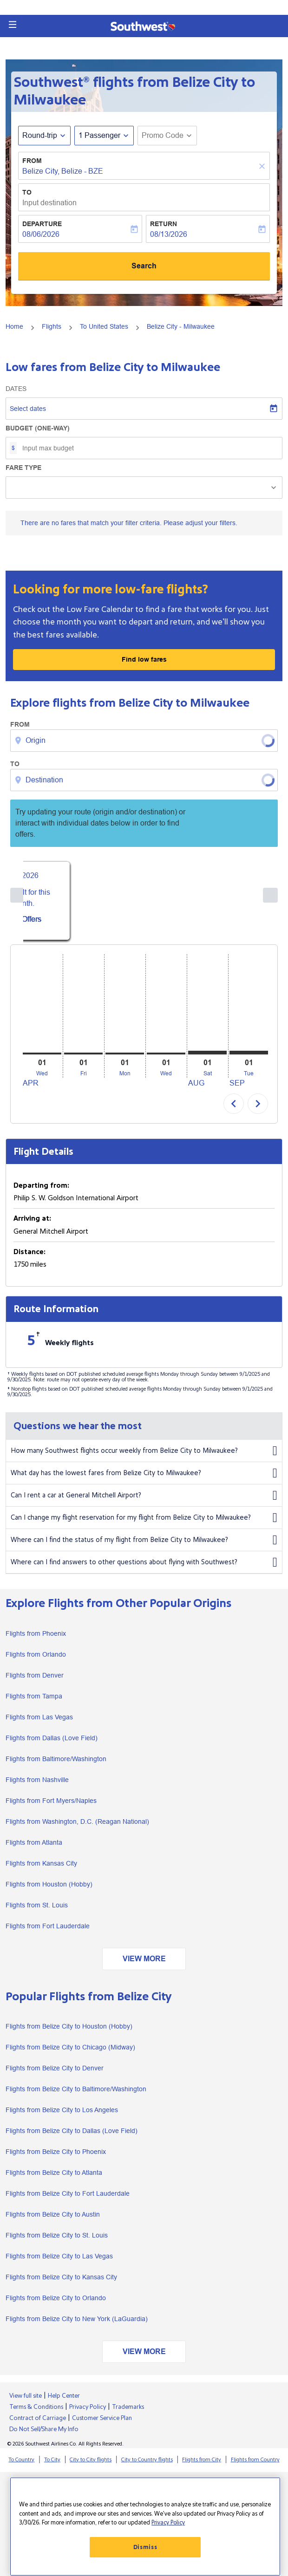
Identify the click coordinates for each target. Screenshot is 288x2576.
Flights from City (201, 2467)
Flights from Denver (35, 1682)
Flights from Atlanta (34, 1849)
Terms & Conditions (36, 2414)
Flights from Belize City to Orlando (56, 2305)
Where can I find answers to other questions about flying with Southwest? (144, 1570)
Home (14, 326)
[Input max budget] (147, 448)
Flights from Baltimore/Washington (56, 1765)
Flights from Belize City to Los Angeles (62, 2117)
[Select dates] (144, 408)
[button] (12, 25)
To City (52, 2467)
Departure (42, 224)
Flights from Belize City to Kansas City (61, 2284)
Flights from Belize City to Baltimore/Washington (76, 2096)
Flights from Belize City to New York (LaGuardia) (77, 2326)
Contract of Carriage (37, 2425)
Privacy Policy (87, 2414)
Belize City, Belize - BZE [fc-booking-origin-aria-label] (62, 171)
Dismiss (145, 2547)
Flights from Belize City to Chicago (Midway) (70, 2054)
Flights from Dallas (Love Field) (52, 1745)
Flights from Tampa (34, 1703)
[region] (145, 2526)
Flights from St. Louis (37, 1912)
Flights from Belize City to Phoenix (56, 2159)
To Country (21, 2467)
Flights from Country (255, 2467)
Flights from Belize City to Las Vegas (59, 2263)
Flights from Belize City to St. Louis (57, 2242)
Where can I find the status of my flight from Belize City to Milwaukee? (144, 1547)
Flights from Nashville (37, 1786)
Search (144, 266)
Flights (51, 326)
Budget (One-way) (38, 428)
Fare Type (23, 467)
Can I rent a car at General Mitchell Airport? (144, 1503)
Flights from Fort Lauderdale (48, 1933)
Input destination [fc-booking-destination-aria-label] (49, 203)
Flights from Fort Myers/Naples (51, 1807)
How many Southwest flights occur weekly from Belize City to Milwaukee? (144, 1458)
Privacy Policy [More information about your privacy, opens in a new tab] (168, 2522)
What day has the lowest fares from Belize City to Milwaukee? (144, 1480)
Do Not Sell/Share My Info (44, 2437)
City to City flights (90, 2467)
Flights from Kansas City (41, 1870)
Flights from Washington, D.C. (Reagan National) (77, 1828)
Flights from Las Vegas (39, 1724)
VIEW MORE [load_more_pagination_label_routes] (144, 1966)
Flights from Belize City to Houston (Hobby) (69, 2033)
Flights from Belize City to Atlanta (54, 2180)
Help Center (64, 2403)
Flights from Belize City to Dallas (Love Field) (71, 2138)
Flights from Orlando (36, 1661)
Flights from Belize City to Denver (55, 2075)
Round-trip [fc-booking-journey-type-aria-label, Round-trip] (39, 135)
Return (163, 224)
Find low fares (144, 659)
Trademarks (128, 2414)
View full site (25, 2403)
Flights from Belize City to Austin (53, 2221)
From (32, 160)
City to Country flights (147, 2467)
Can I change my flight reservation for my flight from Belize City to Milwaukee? (144, 1525)
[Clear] (263, 166)
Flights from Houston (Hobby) (49, 1891)
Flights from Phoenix (36, 1640)
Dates (16, 388)
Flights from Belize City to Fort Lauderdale (68, 2201)
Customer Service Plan (102, 2425)
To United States (104, 326)
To (27, 192)
